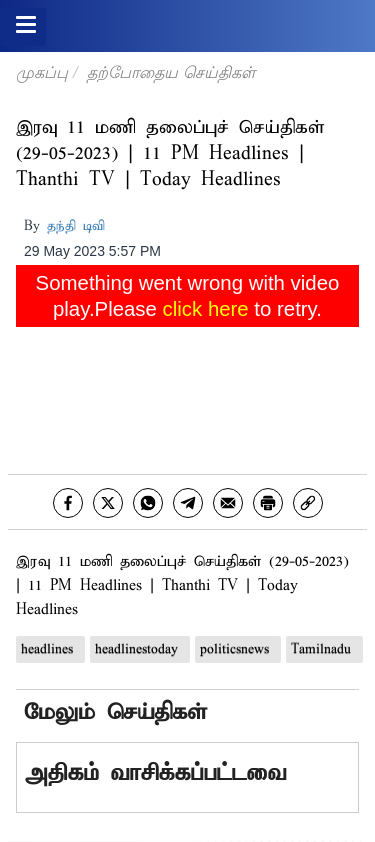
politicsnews (238, 649)
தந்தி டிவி (76, 226)
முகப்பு (42, 72)
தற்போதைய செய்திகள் (170, 72)
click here (206, 309)
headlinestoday (140, 649)
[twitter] (108, 503)
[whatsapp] (148, 503)
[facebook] (68, 503)
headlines (50, 649)
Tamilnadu (324, 649)
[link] (308, 503)
